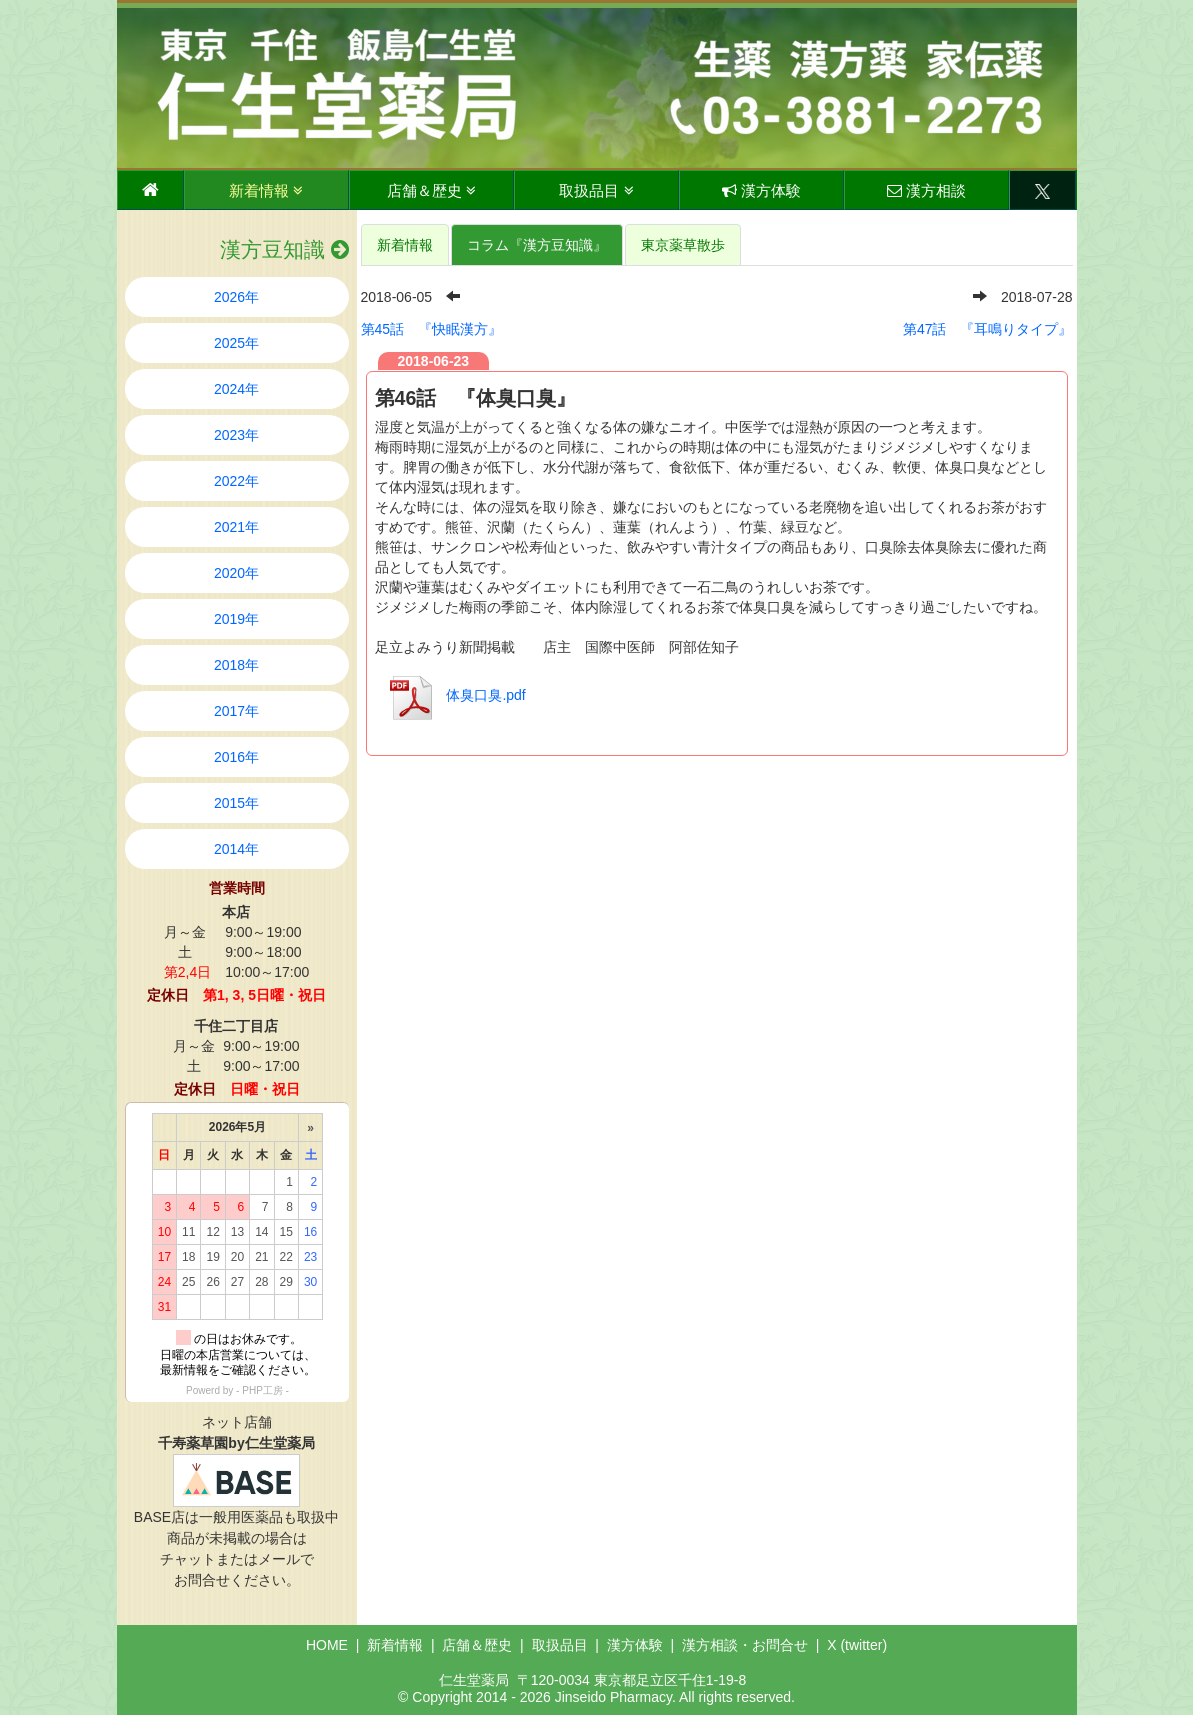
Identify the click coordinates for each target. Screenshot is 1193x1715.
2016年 (236, 757)
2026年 (236, 297)
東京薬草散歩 (683, 245)
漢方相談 (926, 190)
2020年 (236, 573)
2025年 (236, 343)
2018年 (236, 665)
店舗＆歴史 (431, 190)
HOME (327, 1645)
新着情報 (266, 190)
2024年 (236, 389)
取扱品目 (596, 190)
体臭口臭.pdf (452, 695)
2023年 (236, 435)
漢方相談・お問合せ (745, 1645)
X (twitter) (857, 1645)
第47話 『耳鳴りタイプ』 (988, 329)
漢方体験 (761, 190)
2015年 (236, 803)
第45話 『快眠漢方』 (432, 329)
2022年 (236, 481)
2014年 (236, 849)
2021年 (236, 527)
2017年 (236, 711)
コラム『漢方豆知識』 (537, 245)
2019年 (236, 619)
